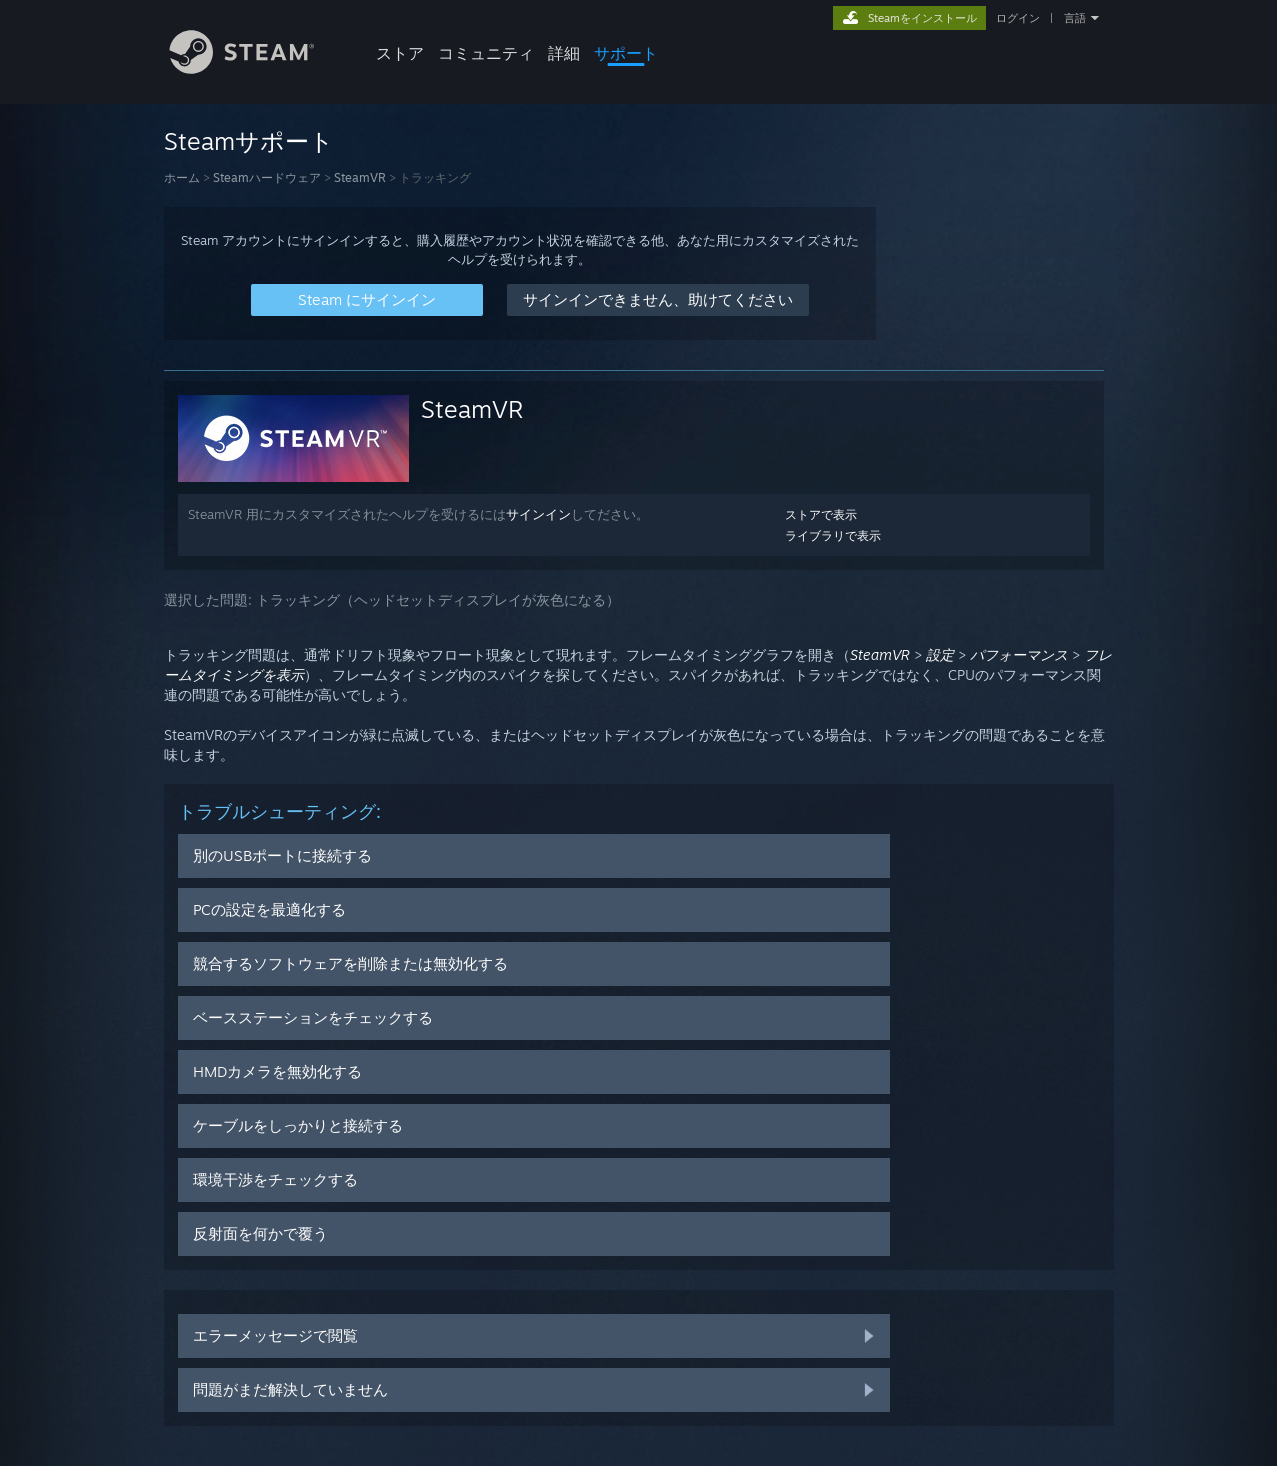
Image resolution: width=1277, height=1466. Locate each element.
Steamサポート (249, 141)
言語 (1075, 18)
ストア (400, 53)
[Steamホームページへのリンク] (257, 68)
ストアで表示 (821, 514)
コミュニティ (486, 53)
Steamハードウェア (267, 177)
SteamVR (360, 177)
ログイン (1018, 18)
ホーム (182, 177)
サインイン (538, 514)
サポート (626, 53)
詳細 (564, 53)
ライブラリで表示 (833, 535)
